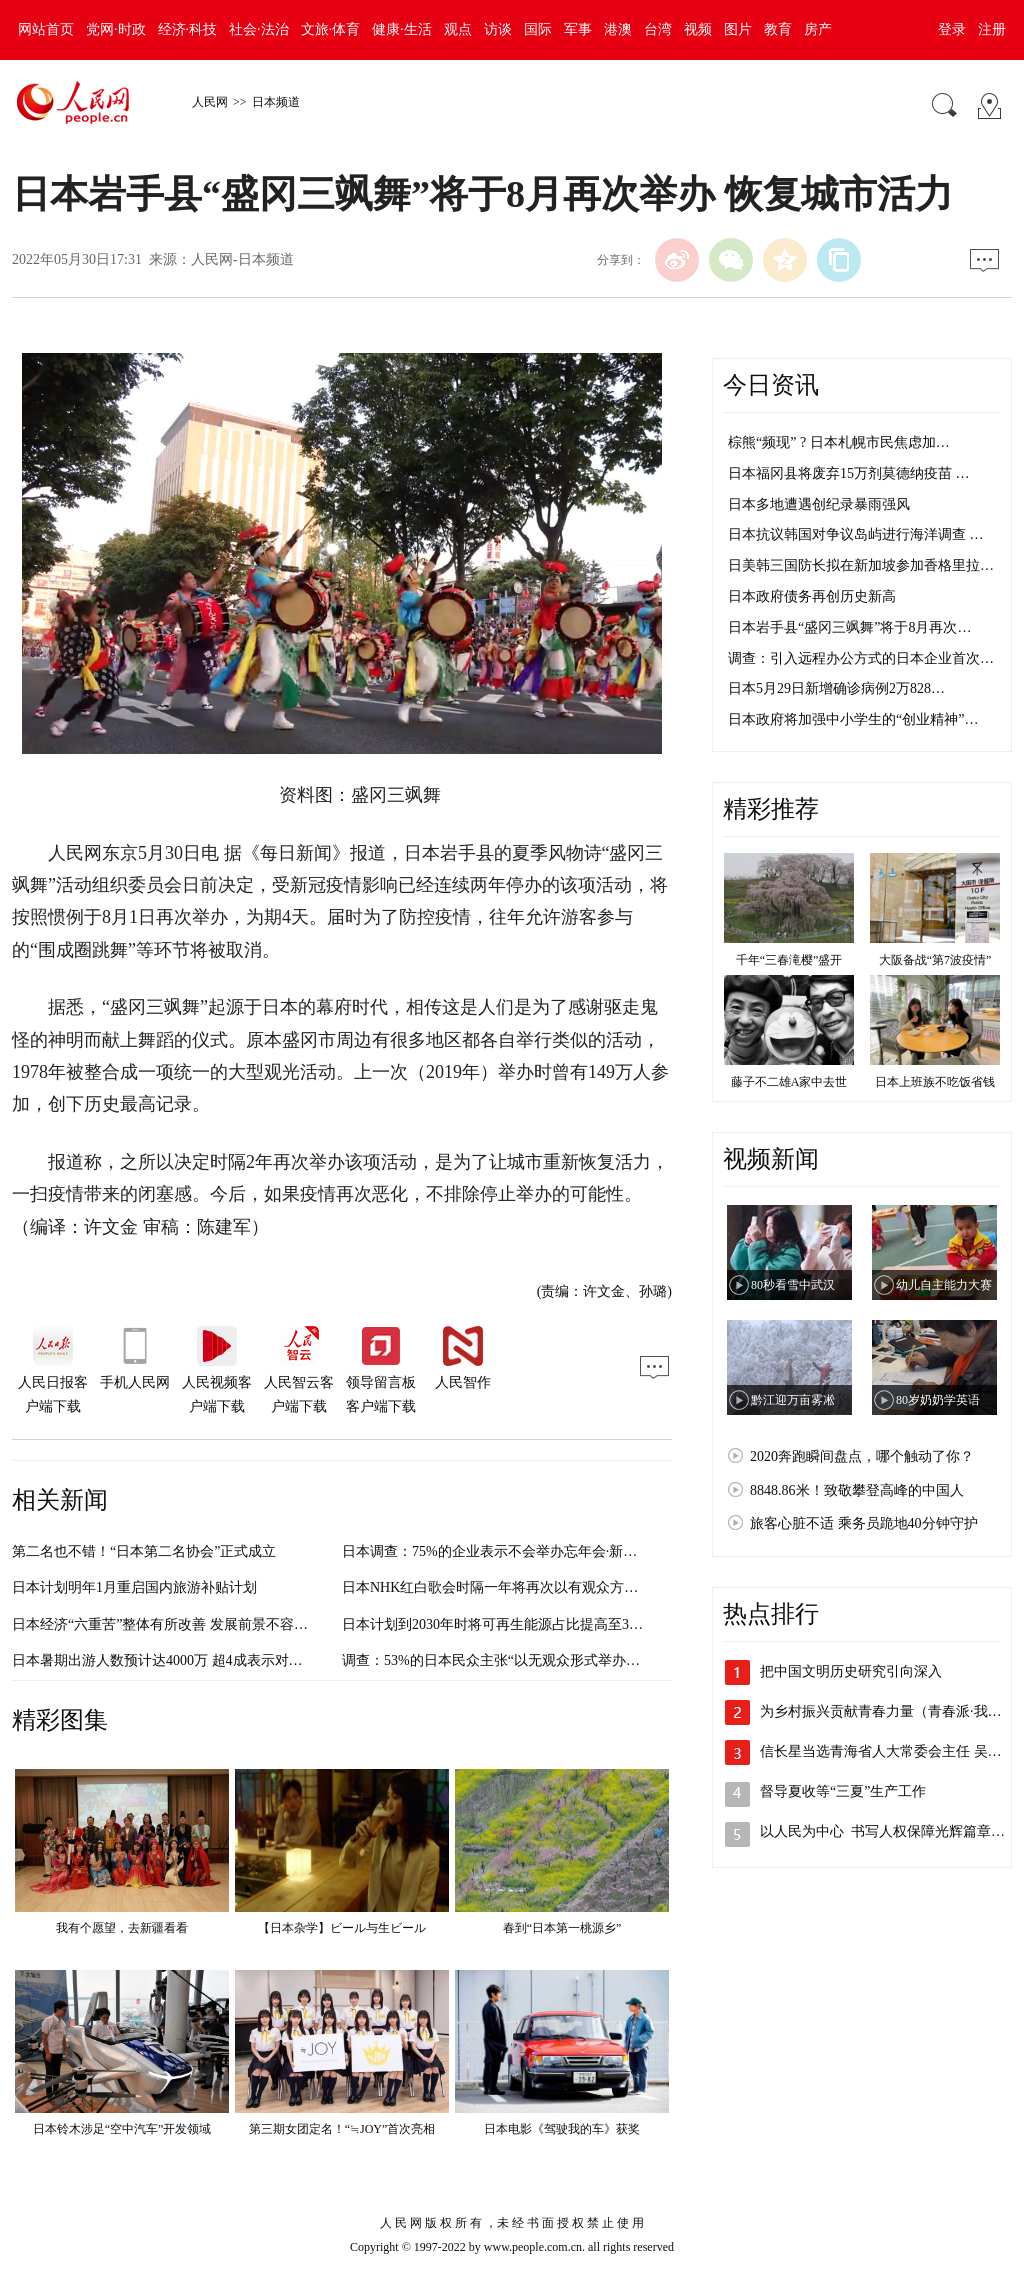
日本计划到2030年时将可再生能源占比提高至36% (495, 1624)
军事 (578, 29)
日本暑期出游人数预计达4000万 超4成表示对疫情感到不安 (192, 1660)
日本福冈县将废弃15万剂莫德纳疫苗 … (849, 473)
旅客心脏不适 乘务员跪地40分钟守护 (864, 1523)
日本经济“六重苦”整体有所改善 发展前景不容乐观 (167, 1624)
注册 (992, 29)
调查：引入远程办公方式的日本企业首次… (861, 658)
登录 (952, 29)
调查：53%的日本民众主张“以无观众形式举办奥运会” (508, 1660)
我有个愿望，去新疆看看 (122, 1928)
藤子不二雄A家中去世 (789, 1082)
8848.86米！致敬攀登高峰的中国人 (857, 1490)
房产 (818, 29)
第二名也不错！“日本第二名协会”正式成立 (144, 1551)
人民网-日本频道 (242, 259)
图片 (738, 29)
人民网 (210, 102)
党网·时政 (116, 29)
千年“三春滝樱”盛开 (789, 960)
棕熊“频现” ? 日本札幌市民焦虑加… (839, 442)
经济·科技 (188, 29)
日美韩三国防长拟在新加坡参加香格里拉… (861, 565)
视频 (698, 29)
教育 (778, 29)
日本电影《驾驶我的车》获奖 (562, 2129)
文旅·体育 (331, 29)
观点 (458, 29)
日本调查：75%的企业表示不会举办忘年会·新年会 (496, 1551)
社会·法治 (259, 29)
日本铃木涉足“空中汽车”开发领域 (122, 2129)
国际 (538, 29)
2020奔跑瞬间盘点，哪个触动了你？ (862, 1456)
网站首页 (46, 29)
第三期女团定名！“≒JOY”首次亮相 (342, 2129)
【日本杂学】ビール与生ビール (342, 1928)
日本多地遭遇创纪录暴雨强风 (819, 504)
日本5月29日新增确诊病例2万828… (836, 688)
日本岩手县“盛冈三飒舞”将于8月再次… (849, 627)
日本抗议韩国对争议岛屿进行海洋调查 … (856, 534)
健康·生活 (402, 29)
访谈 (498, 29)
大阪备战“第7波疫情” (935, 960)
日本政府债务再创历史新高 (812, 596)
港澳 (618, 29)
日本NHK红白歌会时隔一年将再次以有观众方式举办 (504, 1587)
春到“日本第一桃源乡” (562, 1928)
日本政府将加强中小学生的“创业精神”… (853, 719)
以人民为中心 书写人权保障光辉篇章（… (889, 1831)
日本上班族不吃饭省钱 (935, 1082)
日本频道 (276, 102)
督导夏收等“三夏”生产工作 (843, 1791)
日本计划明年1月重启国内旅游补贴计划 (134, 1587)
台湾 (658, 29)
